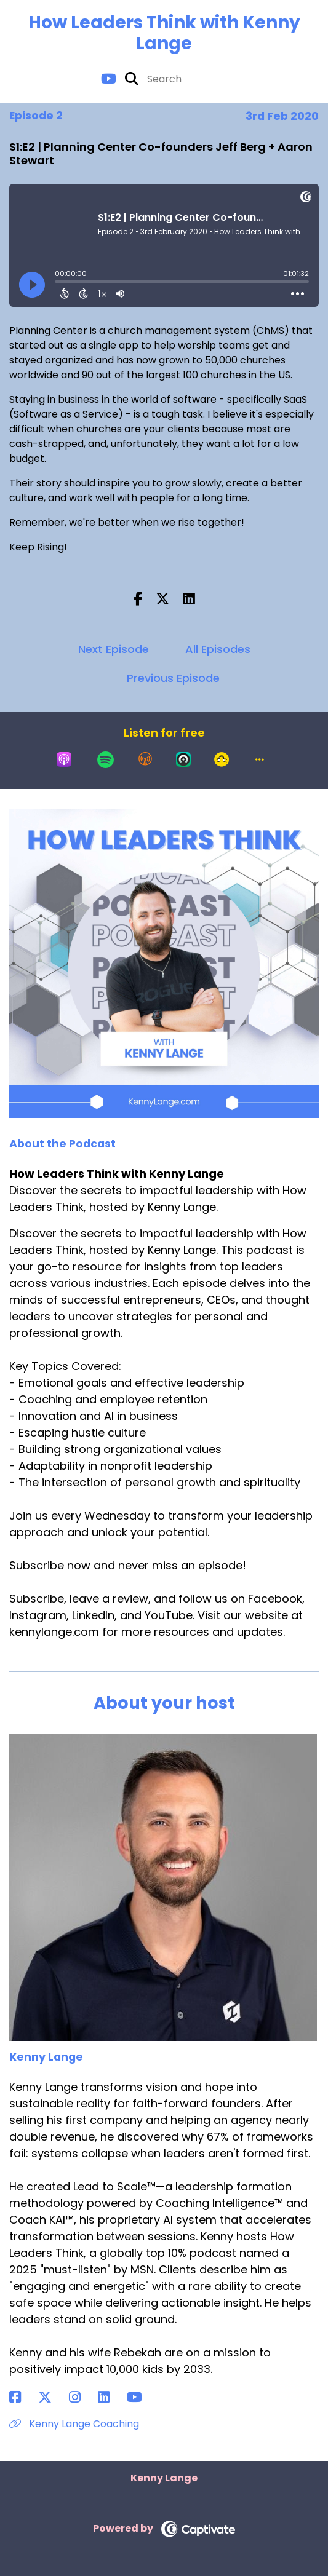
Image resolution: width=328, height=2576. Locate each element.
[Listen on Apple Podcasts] (64, 759)
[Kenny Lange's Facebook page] (22, 2397)
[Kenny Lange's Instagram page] (82, 2397)
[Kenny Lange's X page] (52, 2397)
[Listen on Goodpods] (221, 759)
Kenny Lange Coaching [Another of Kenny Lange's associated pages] (74, 2424)
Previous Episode (173, 678)
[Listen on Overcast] (145, 759)
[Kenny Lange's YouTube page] (142, 2397)
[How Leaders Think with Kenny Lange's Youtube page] (108, 79)
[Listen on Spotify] (105, 759)
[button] (259, 759)
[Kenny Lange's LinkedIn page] (111, 2397)
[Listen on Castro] (183, 759)
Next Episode (113, 649)
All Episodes (217, 649)
